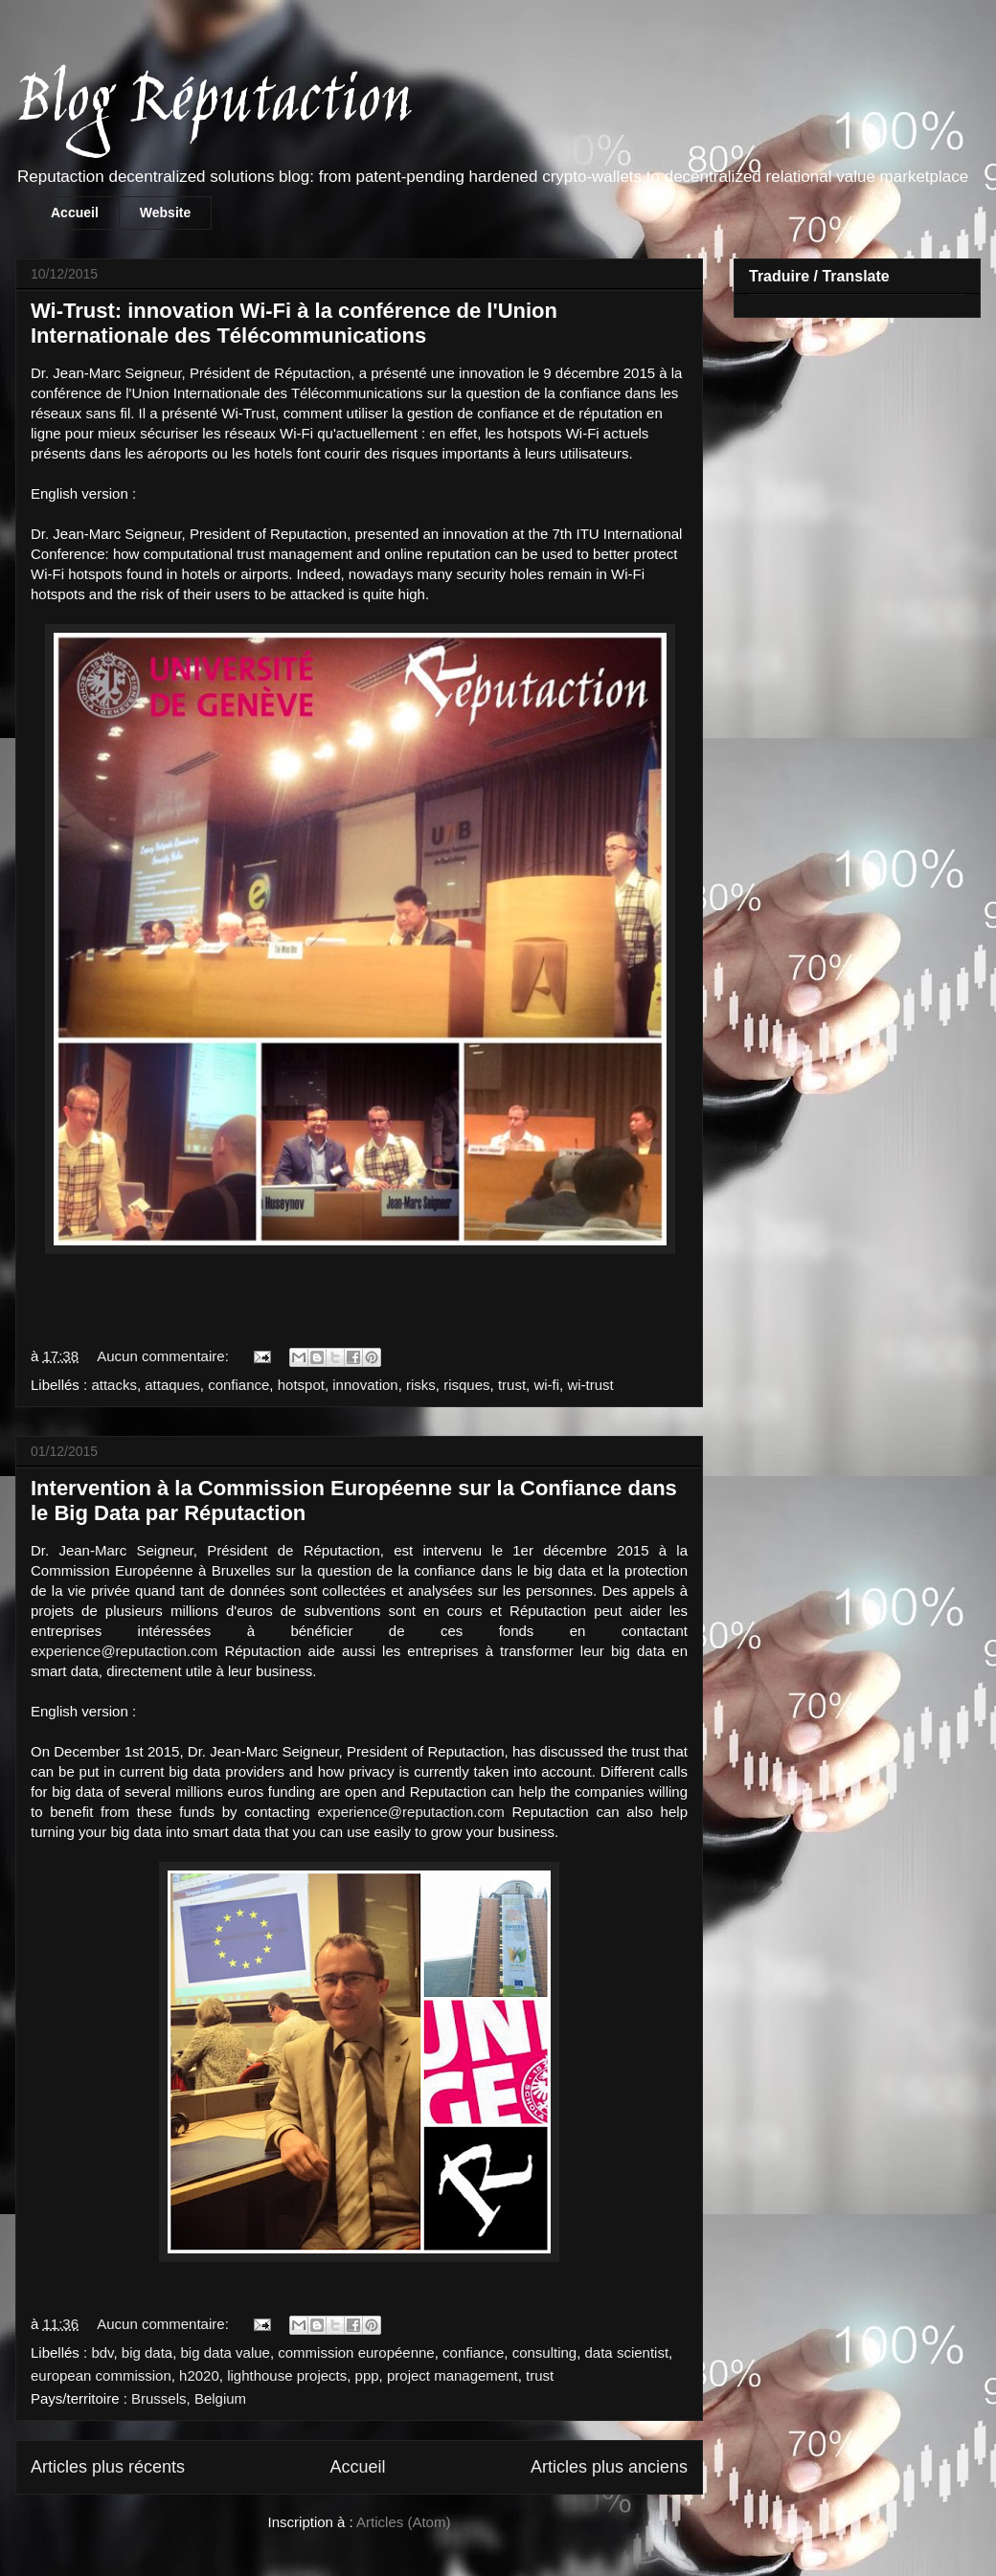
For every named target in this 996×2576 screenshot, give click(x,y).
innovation (364, 1385)
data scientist (627, 2352)
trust (512, 1385)
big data (147, 2352)
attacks (114, 1385)
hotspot (301, 1385)
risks (421, 1385)
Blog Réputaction (213, 104)
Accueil (75, 212)
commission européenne (356, 2352)
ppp (367, 2375)
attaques (172, 1385)
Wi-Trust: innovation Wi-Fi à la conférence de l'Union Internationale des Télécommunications (294, 323)
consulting (544, 2352)
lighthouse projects (287, 2375)
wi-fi (546, 1385)
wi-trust (590, 1385)
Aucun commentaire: (165, 1356)
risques (466, 1385)
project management (452, 2375)
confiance (238, 1385)
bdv (102, 2352)
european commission (101, 2375)
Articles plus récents (108, 2466)
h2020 (199, 2375)
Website (165, 212)
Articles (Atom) (403, 2522)
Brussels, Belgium (188, 2398)
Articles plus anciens (609, 2466)
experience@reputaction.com (124, 1651)
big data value (225, 2352)
